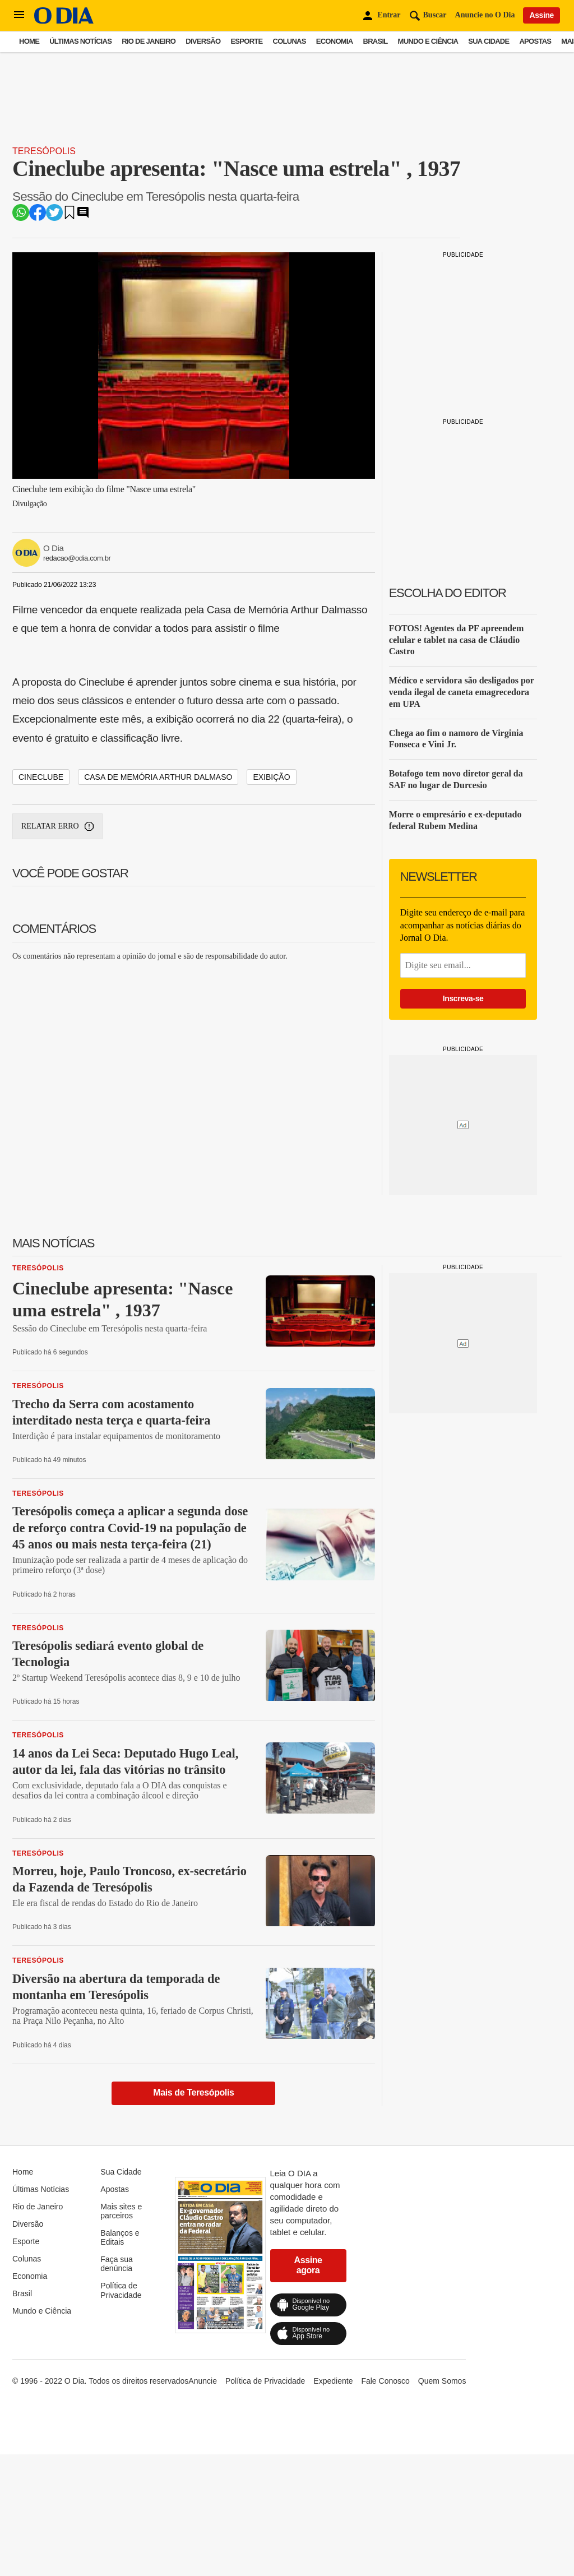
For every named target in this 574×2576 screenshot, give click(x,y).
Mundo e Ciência (428, 41)
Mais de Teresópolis (193, 2092)
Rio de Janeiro (148, 41)
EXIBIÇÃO (271, 777)
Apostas (535, 41)
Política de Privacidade (120, 2290)
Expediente (333, 2380)
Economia (334, 41)
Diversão (203, 41)
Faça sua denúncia (116, 2264)
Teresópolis (44, 151)
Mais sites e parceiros (121, 2211)
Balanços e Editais (119, 2237)
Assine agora (308, 2265)
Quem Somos (442, 2380)
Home (29, 41)
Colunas (289, 41)
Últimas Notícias (80, 41)
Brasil (375, 41)
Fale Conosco (385, 2380)
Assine (541, 15)
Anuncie (202, 2380)
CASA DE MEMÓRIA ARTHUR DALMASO (158, 777)
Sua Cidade (488, 41)
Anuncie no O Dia (485, 15)
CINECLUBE (40, 777)
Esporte (246, 41)
